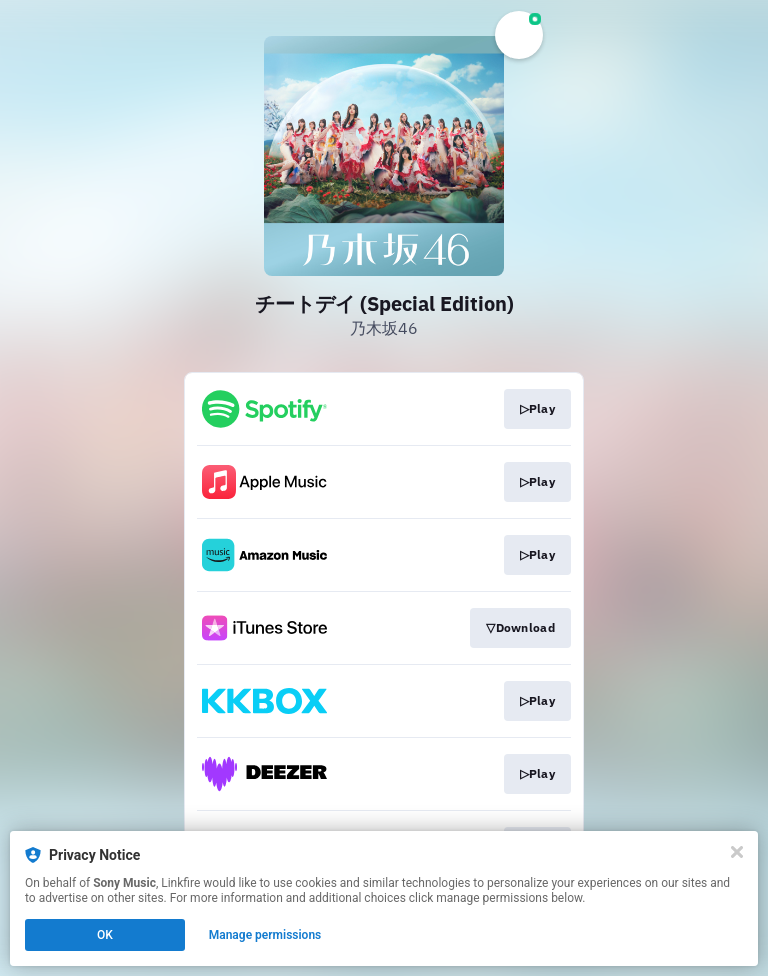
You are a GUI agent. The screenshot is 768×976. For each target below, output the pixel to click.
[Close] (737, 852)
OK (105, 935)
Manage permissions (265, 935)
